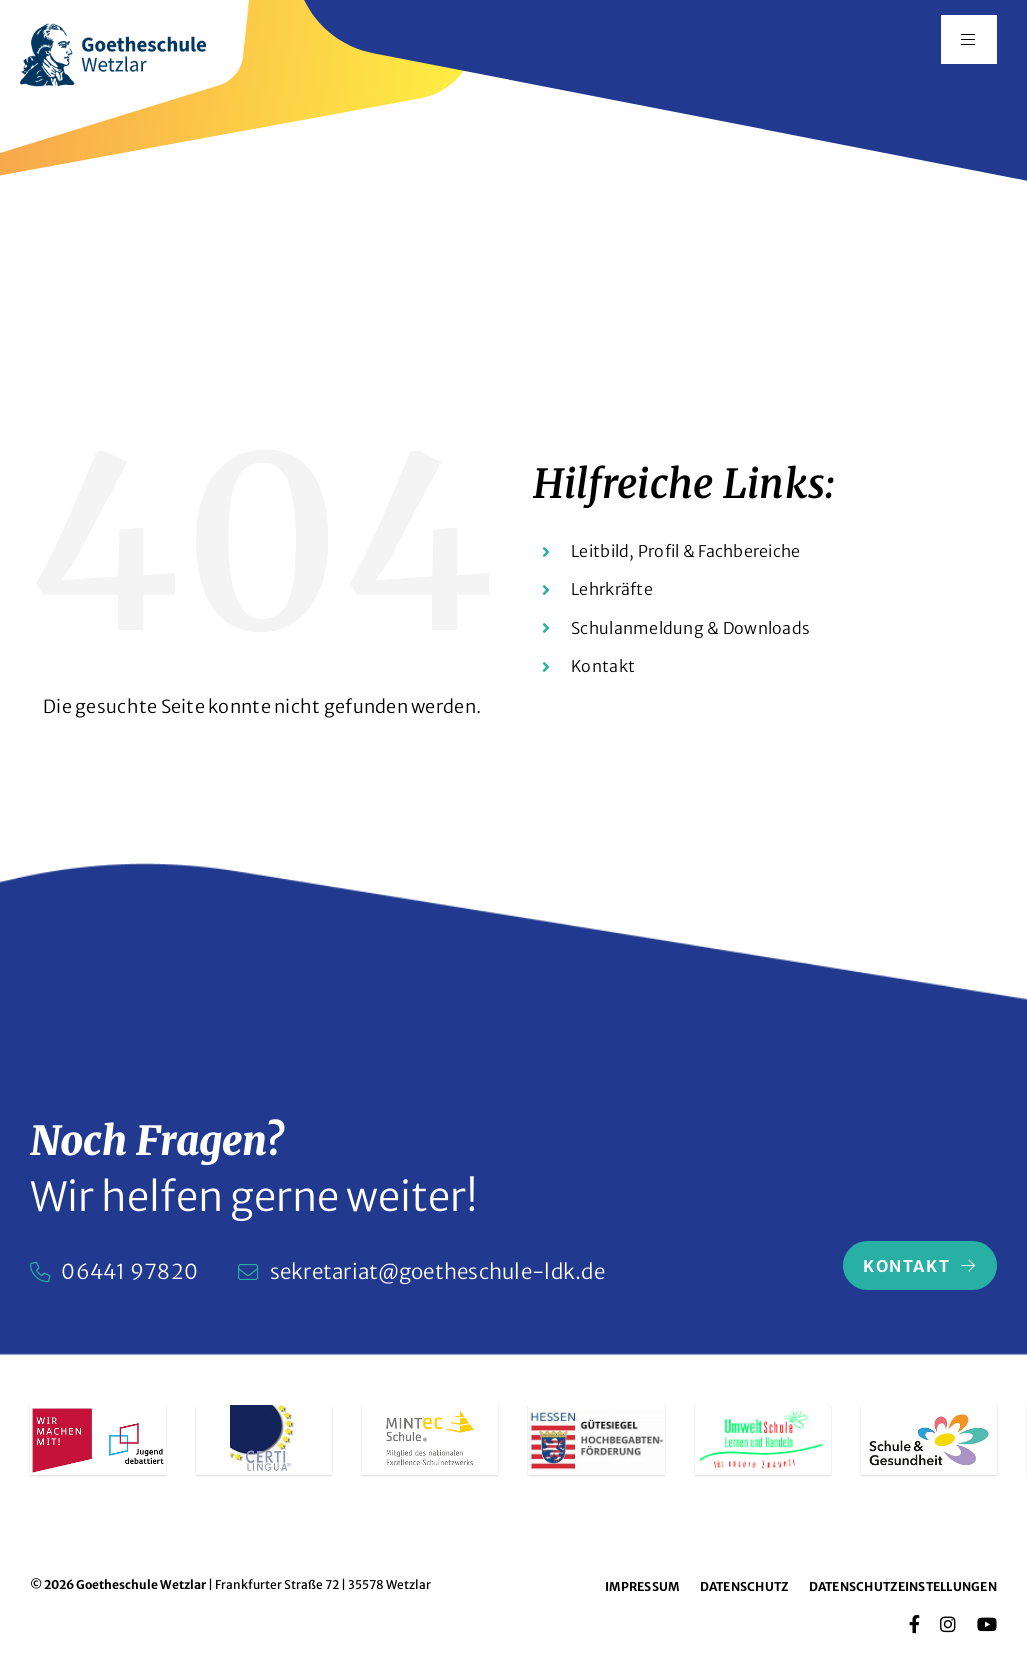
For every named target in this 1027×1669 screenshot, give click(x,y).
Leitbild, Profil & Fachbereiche (685, 551)
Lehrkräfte (612, 589)
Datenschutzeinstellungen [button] (903, 1586)
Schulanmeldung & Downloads (690, 628)
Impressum (642, 1586)
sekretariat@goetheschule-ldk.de (437, 1272)
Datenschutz (744, 1586)
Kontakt (603, 666)
